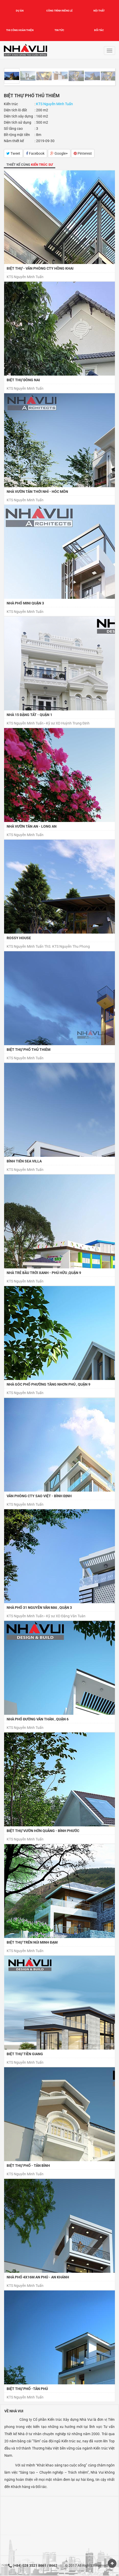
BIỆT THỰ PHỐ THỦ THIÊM (28, 1049)
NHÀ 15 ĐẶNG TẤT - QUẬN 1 (29, 715)
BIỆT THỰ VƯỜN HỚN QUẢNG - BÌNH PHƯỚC (43, 1831)
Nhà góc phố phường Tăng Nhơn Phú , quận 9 (48, 1384)
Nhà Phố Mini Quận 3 (25, 603)
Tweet (13, 153)
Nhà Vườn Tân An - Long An (32, 826)
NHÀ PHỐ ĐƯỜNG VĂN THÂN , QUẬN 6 (38, 1719)
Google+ (59, 153)
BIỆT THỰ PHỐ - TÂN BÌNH (28, 2165)
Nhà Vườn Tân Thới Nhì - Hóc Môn (37, 491)
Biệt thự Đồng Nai (23, 380)
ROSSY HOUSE (19, 938)
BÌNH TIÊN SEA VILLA (24, 1161)
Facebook (35, 153)
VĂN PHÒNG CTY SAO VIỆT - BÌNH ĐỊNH (39, 1496)
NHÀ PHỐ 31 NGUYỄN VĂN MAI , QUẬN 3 (39, 1607)
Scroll (112, 2563)
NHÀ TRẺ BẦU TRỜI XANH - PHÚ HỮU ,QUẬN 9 (44, 1273)
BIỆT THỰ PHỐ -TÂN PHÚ (27, 2389)
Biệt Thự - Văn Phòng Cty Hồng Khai (40, 268)
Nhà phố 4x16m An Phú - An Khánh (38, 2277)
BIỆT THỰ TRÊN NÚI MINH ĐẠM (32, 1942)
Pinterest (83, 153)
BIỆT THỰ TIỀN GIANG (25, 2054)
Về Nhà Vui (13, 2411)
